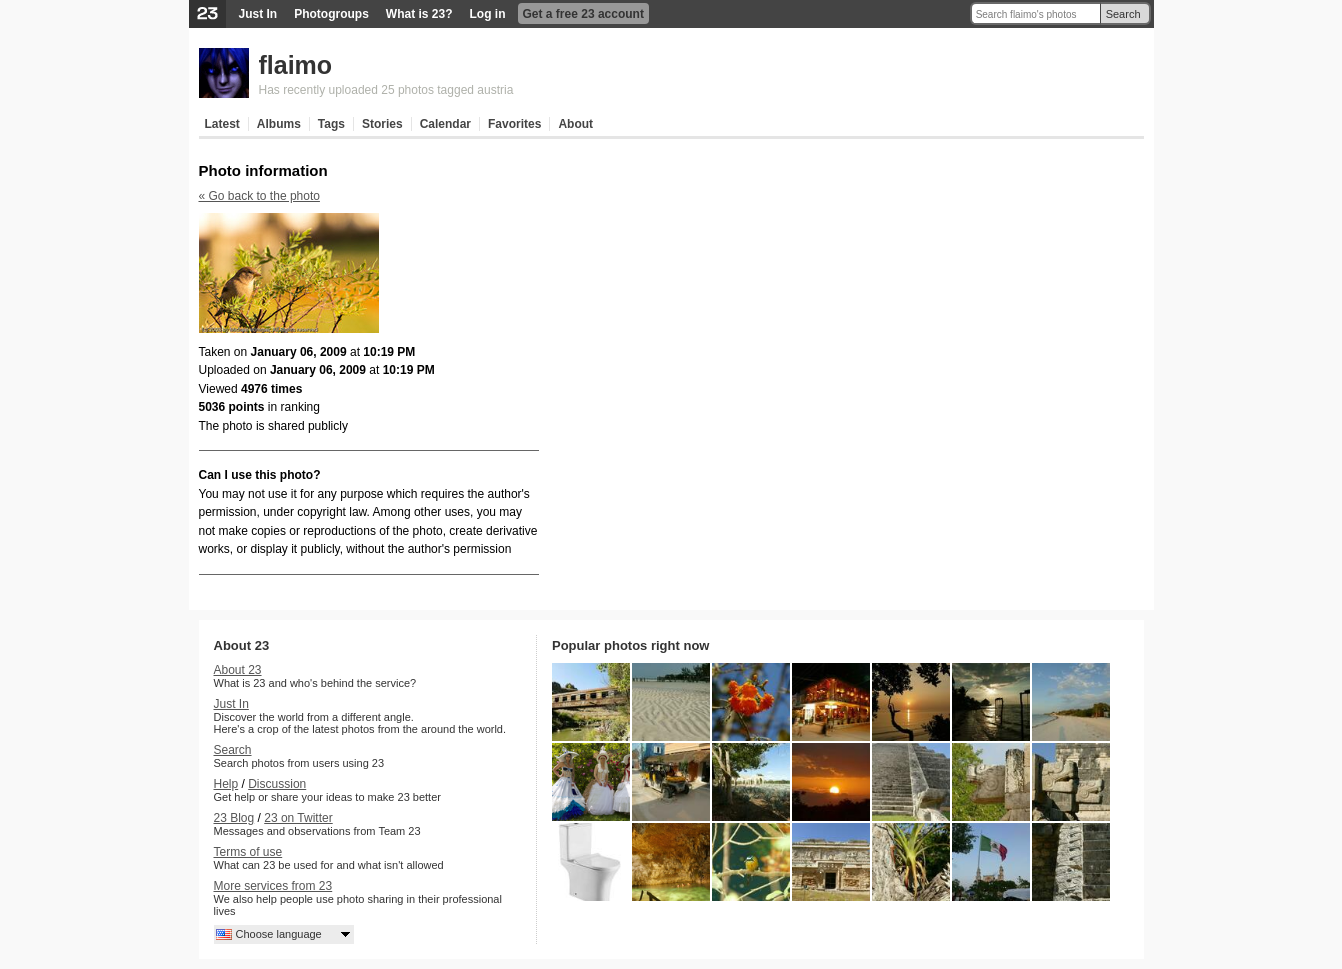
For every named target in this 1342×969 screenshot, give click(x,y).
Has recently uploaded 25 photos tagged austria (386, 90)
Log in (488, 14)
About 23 (238, 670)
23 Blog (234, 818)
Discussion (277, 784)
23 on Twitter (298, 818)
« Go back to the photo (259, 196)
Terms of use (248, 852)
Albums (279, 124)
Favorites (514, 124)
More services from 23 (273, 886)
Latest (222, 124)
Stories (382, 124)
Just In (258, 14)
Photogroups (331, 14)
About (575, 124)
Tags (331, 124)
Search (1123, 14)
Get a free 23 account (583, 14)
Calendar (445, 124)
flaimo (296, 65)
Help (226, 784)
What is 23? (419, 14)
